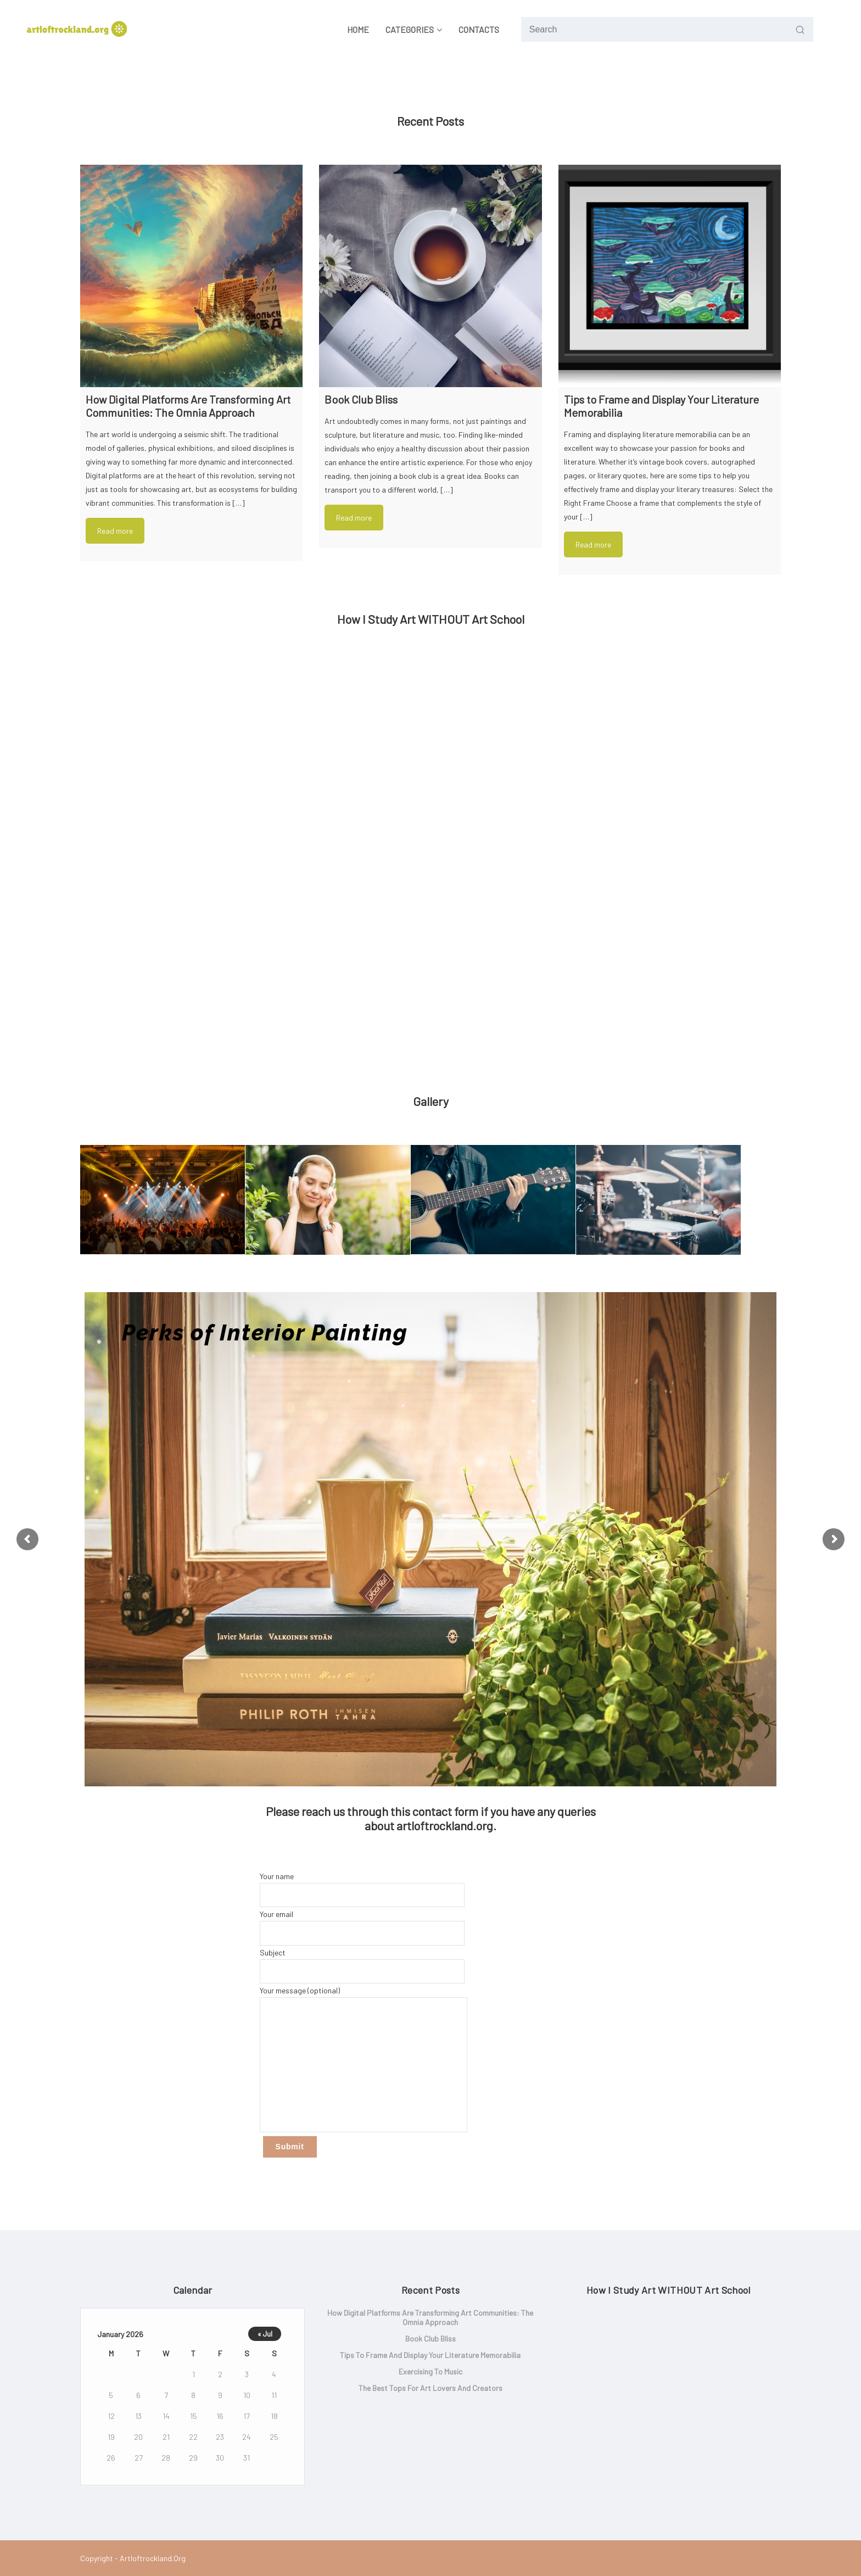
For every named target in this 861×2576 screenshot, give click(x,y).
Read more (115, 530)
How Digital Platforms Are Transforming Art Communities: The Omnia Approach (430, 2317)
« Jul (265, 2333)
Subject (362, 1965)
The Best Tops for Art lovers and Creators (430, 2388)
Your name (362, 1889)
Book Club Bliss (430, 2338)
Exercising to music (430, 2371)
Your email (362, 1927)
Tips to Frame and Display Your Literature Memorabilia (430, 2355)
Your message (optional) (363, 2059)
